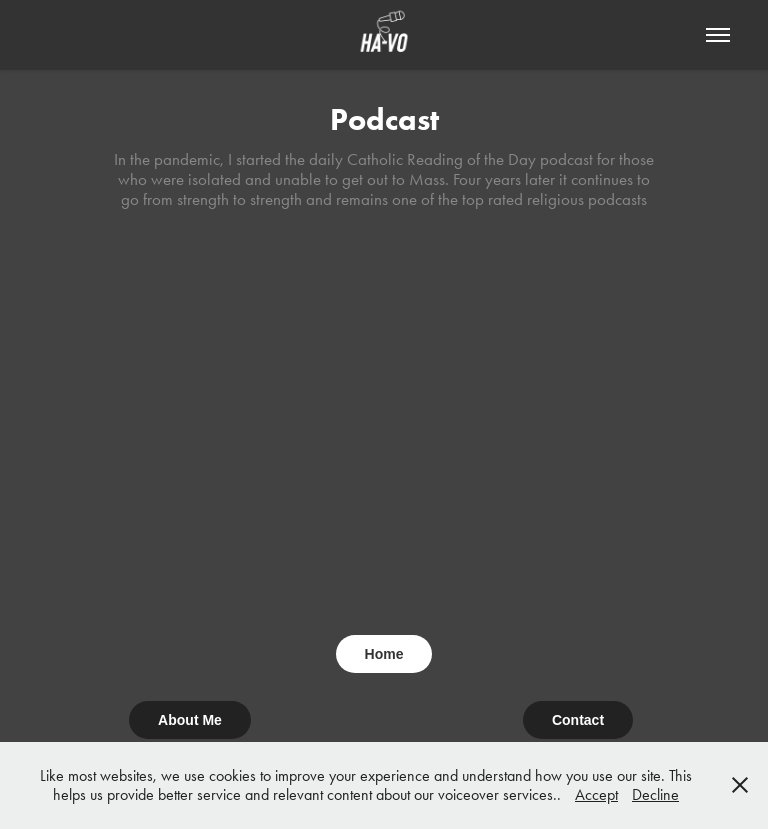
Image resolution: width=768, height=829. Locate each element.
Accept (596, 794)
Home (384, 654)
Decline (655, 794)
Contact (578, 720)
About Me (190, 720)
